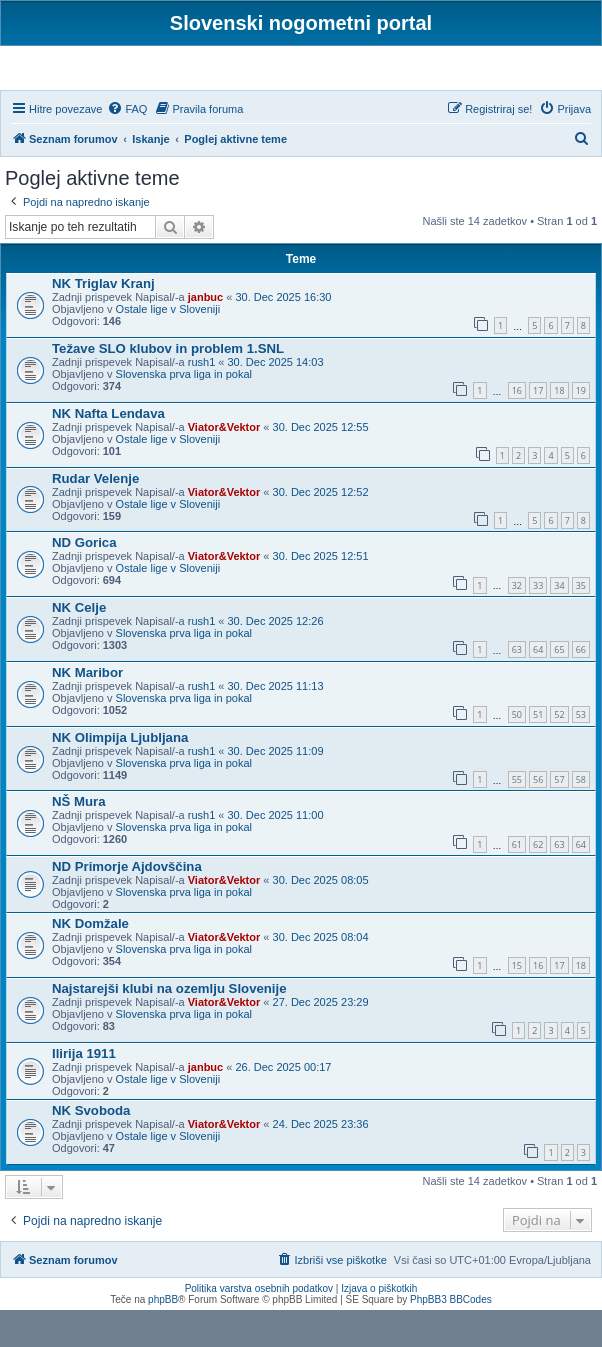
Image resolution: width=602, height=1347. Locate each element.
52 (559, 751)
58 (581, 816)
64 (538, 687)
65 (559, 687)
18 (559, 428)
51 (538, 751)
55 (517, 816)
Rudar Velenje (95, 515)
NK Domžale (90, 961)
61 (517, 881)
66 (581, 687)
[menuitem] (127, 146)
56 (538, 816)
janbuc (205, 335)
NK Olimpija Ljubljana (120, 774)
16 (517, 428)
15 (517, 1003)
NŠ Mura (79, 839)
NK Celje (79, 644)
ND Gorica (84, 580)
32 (517, 622)
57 (559, 816)
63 (517, 687)
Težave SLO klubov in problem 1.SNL (168, 385)
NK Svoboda (91, 1147)
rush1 (202, 399)
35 (581, 622)
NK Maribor (87, 709)
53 (581, 751)
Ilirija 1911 (84, 1090)
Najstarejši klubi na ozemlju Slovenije (169, 1025)
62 (538, 881)
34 (559, 622)
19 (581, 428)
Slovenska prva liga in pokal (184, 411)
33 (538, 622)
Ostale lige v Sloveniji (168, 347)
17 (538, 428)
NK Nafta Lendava (108, 450)
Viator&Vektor (224, 464)
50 (517, 751)
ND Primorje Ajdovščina (127, 904)
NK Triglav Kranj (103, 321)
